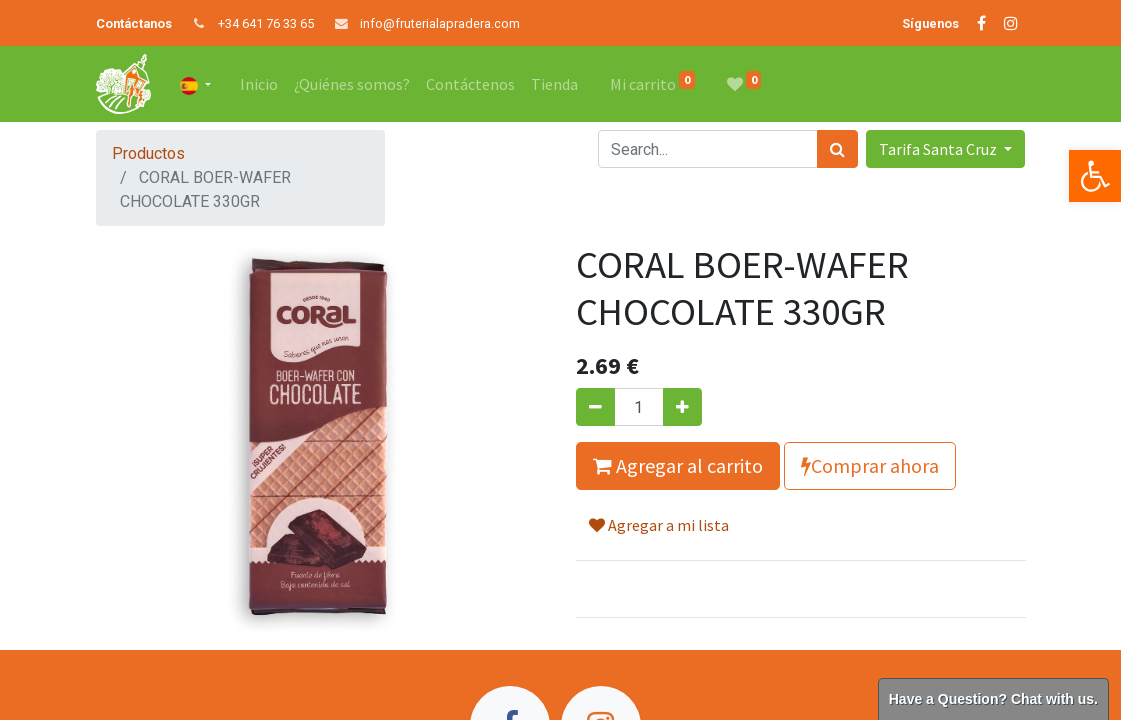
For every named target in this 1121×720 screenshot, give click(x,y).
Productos (148, 153)
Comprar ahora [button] (870, 465)
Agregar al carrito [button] (678, 465)
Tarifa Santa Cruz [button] (939, 149)
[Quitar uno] (595, 407)
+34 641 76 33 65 (266, 23)
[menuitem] (259, 84)
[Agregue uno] (682, 407)
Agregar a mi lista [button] (659, 525)
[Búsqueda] (837, 149)
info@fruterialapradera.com (440, 23)
